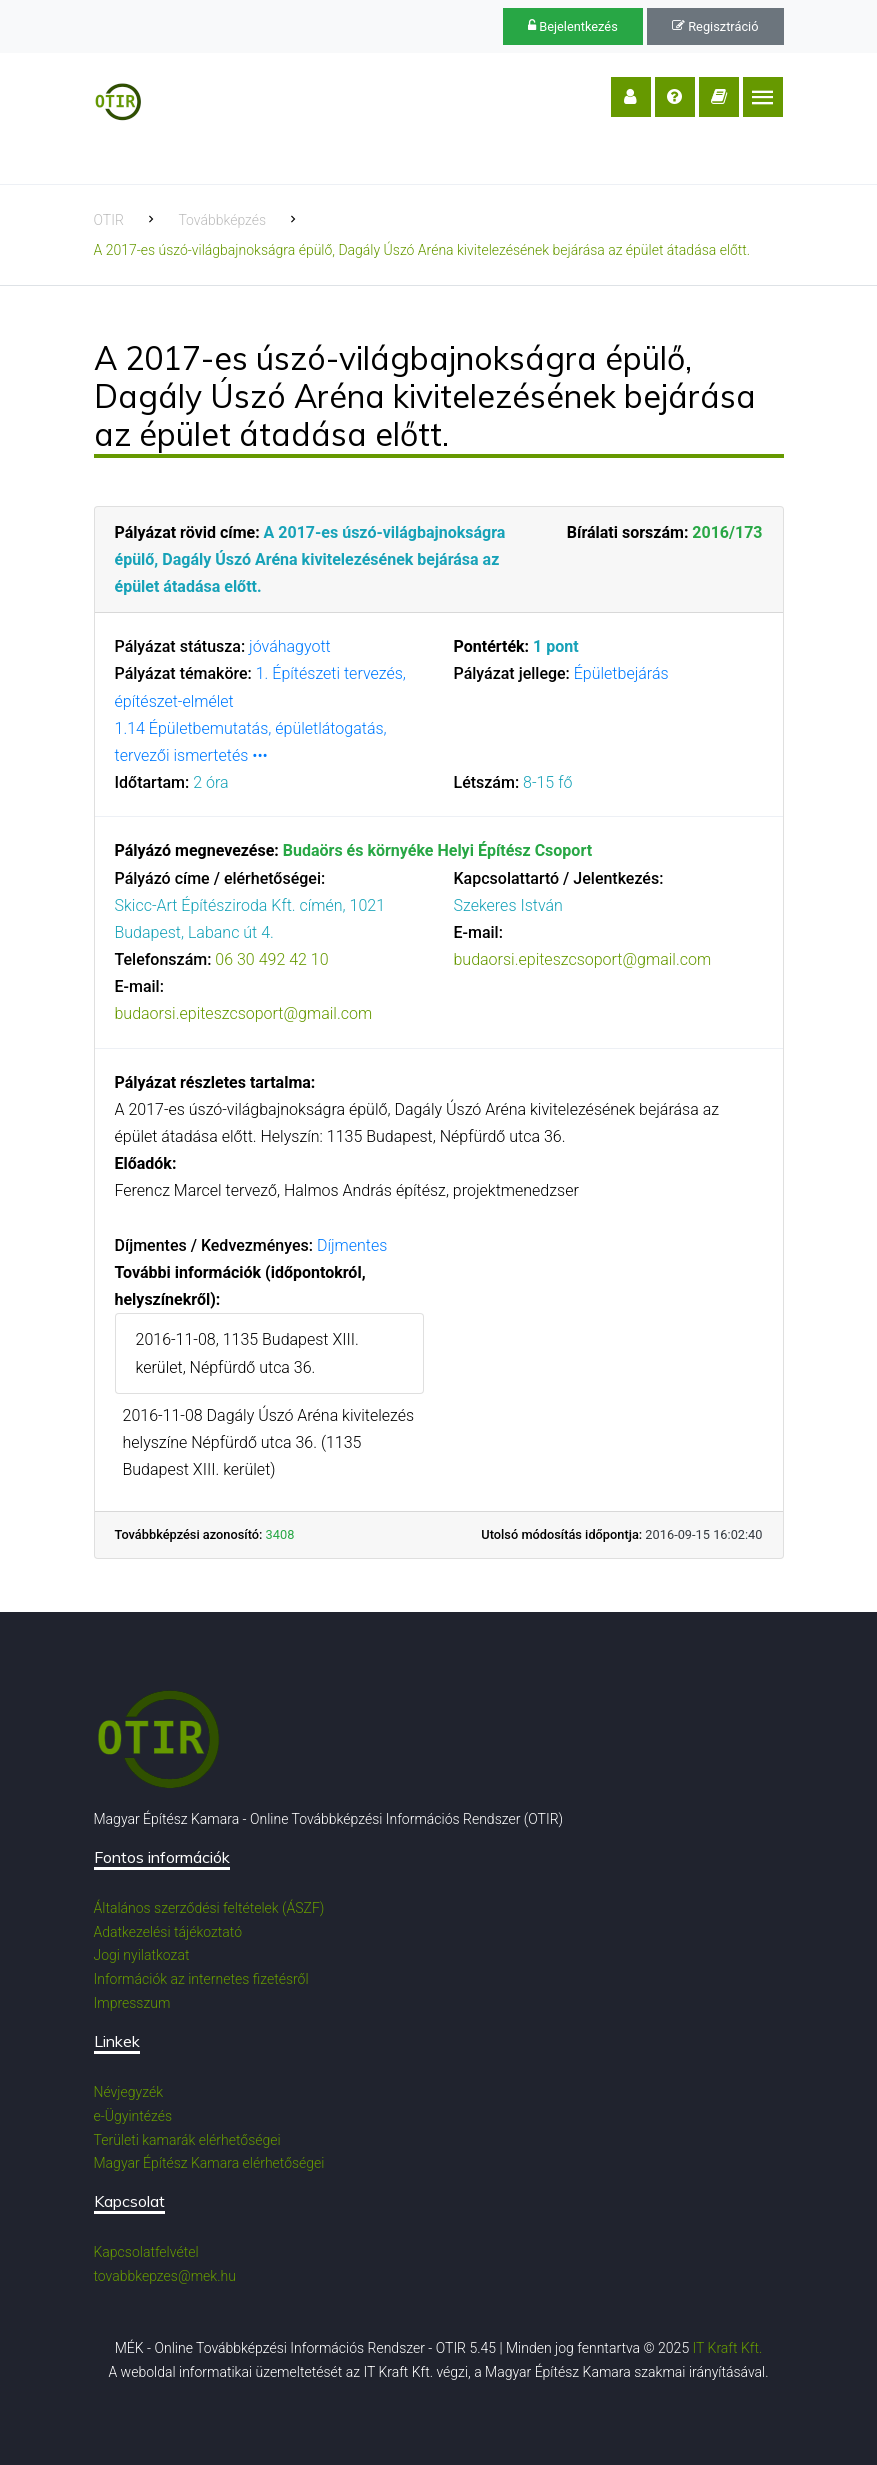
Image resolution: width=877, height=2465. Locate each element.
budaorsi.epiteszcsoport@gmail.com (244, 1013)
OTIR (109, 220)
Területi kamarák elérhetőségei (187, 2140)
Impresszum (132, 2003)
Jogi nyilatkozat (142, 1955)
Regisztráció (715, 26)
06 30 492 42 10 (271, 959)
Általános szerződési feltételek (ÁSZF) (209, 1908)
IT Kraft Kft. (728, 2348)
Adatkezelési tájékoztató (168, 1932)
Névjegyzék (129, 2092)
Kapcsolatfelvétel (146, 2252)
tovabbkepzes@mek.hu (165, 2276)
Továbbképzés (222, 220)
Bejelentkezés (573, 26)
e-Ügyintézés (133, 2116)
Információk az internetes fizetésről (201, 1979)
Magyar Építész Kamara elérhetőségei (209, 2163)
